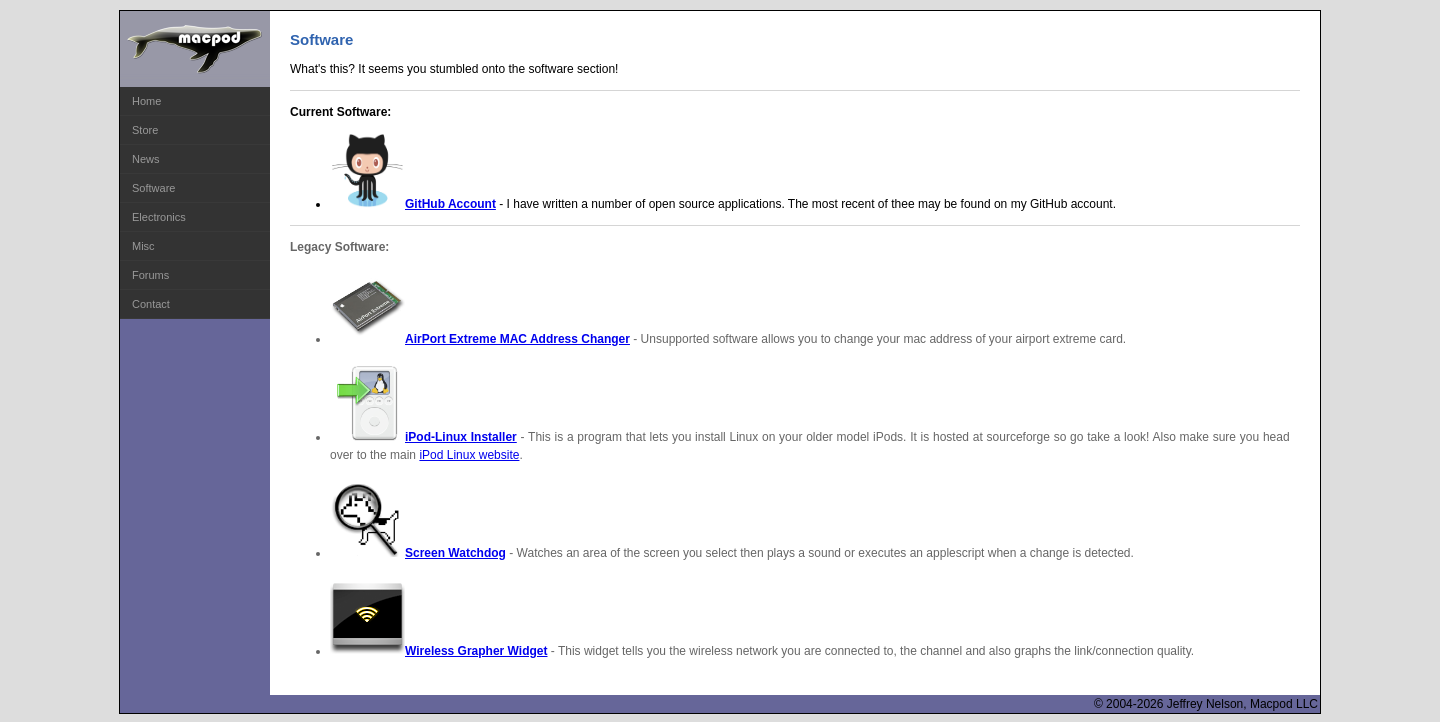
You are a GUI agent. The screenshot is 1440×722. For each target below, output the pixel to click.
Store (145, 130)
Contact (151, 304)
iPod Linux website (469, 455)
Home (146, 101)
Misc (143, 246)
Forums (150, 275)
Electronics (159, 217)
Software (153, 188)
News (146, 159)
